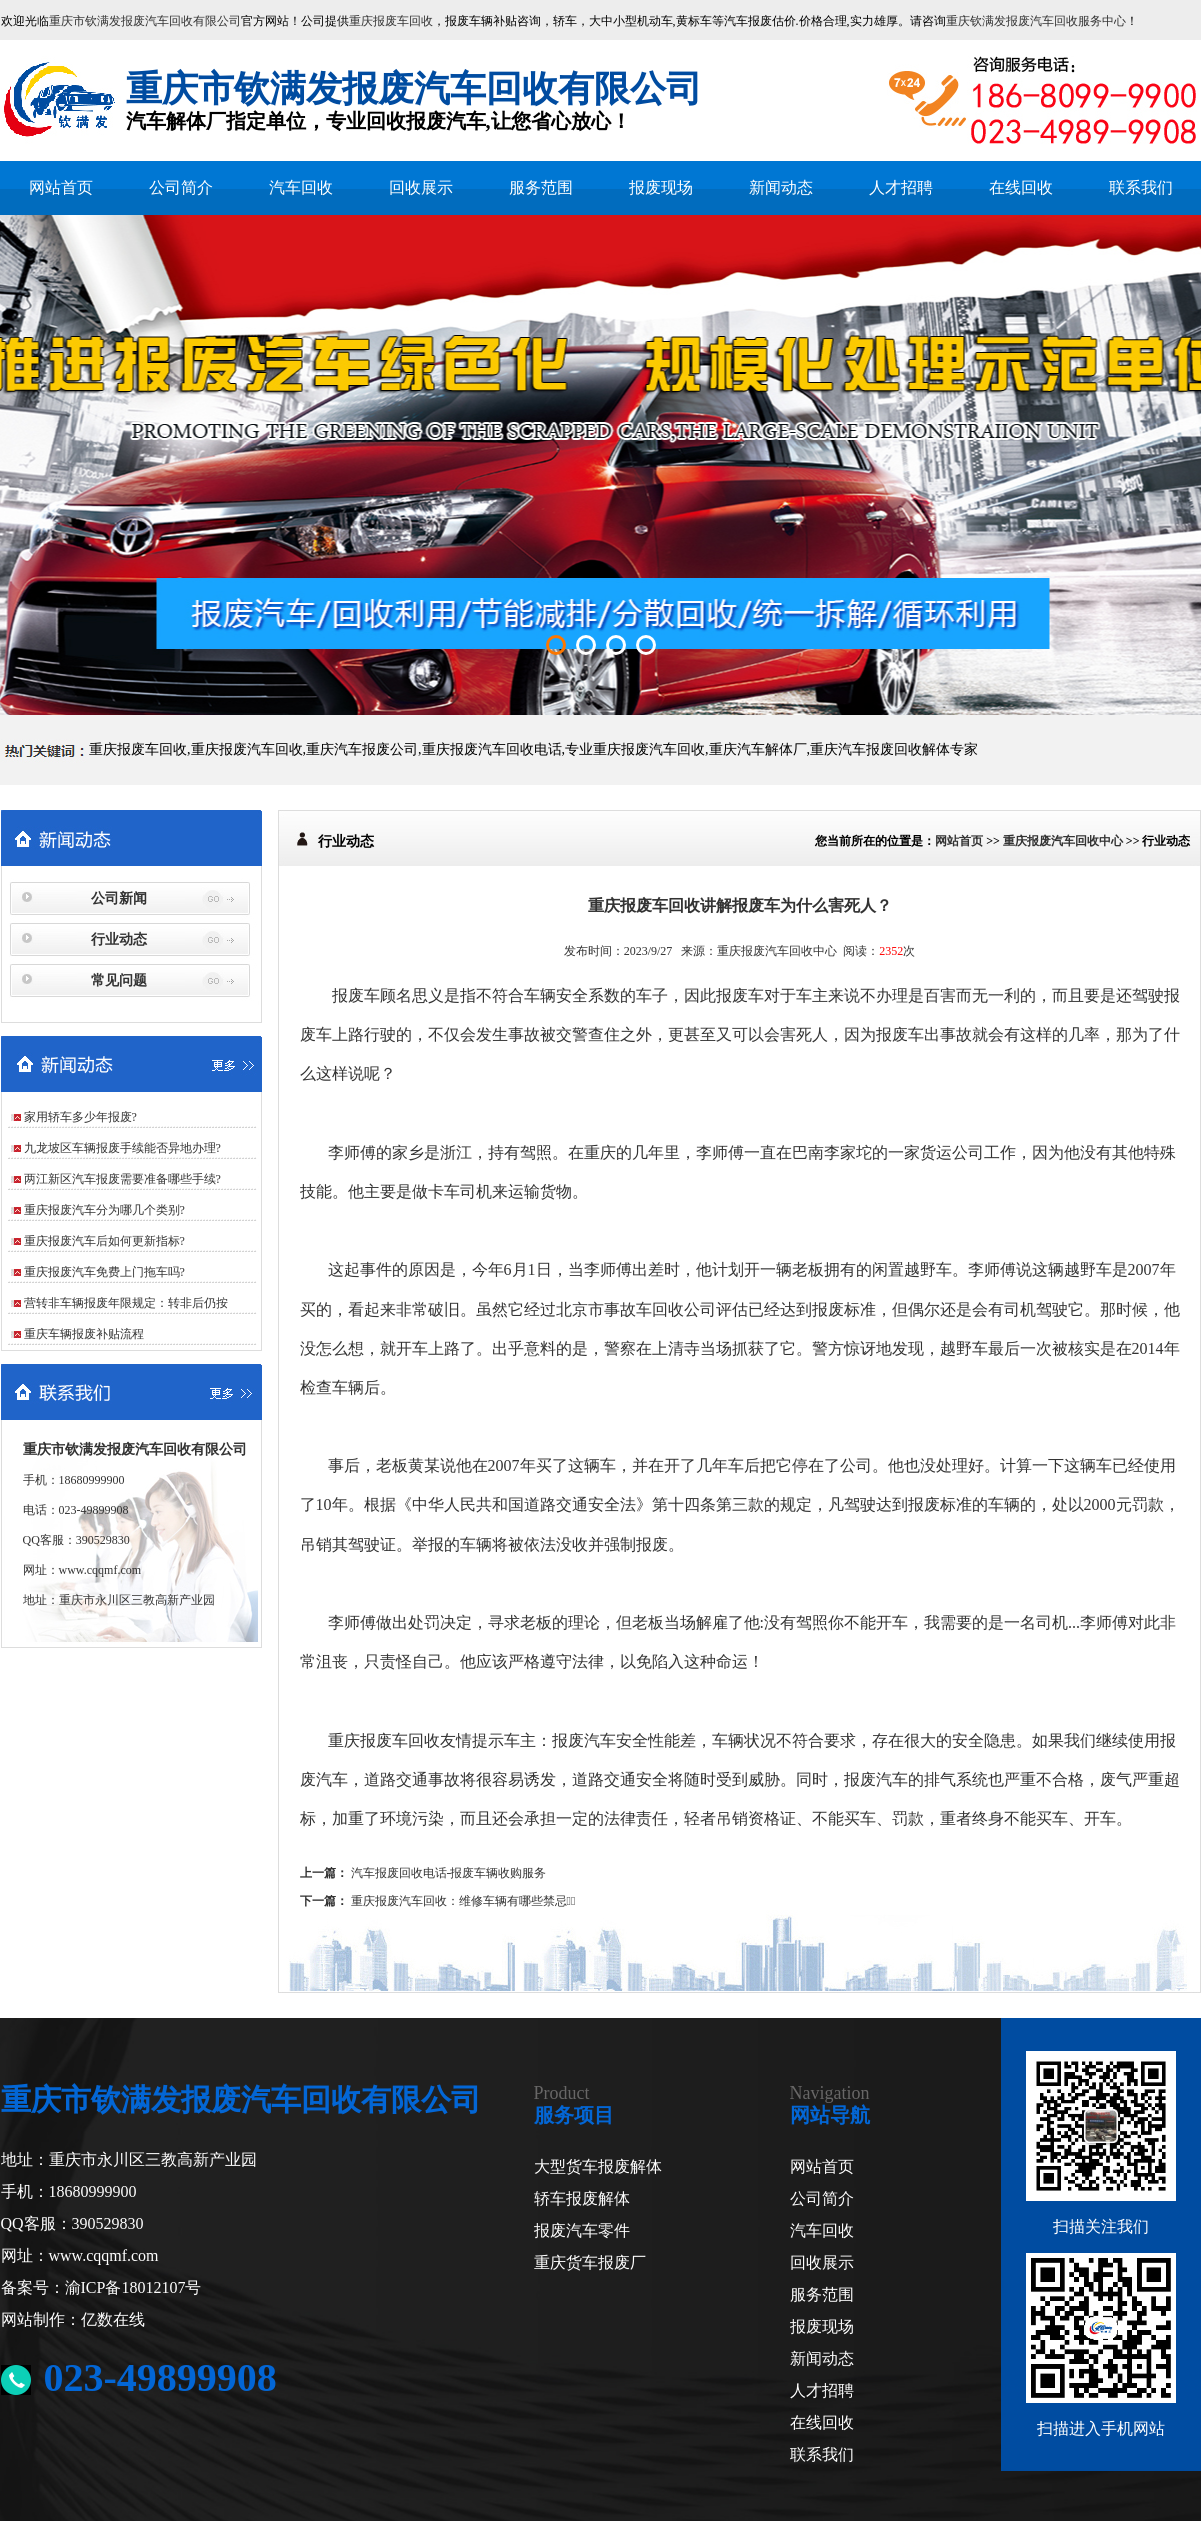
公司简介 (181, 187)
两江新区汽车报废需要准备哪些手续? (122, 1179)
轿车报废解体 (582, 2198)
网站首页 (61, 187)
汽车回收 (301, 187)
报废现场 (661, 187)
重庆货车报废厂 (590, 2262)
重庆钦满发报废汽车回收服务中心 (1036, 21)
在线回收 (1021, 187)
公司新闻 (119, 898)
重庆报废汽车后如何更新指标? (104, 1241)
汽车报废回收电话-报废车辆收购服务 (449, 1873)
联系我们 (1141, 187)
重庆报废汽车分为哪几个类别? (104, 1210)
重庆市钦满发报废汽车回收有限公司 (145, 21)
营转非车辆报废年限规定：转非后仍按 (126, 1303)
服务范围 (541, 187)
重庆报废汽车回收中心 (1063, 841)
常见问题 (119, 980)
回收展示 (421, 187)
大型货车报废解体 (598, 2166)
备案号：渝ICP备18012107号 (101, 2287)
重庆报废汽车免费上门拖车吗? (104, 1272)
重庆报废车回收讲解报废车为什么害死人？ (740, 905)
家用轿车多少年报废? (80, 1117)
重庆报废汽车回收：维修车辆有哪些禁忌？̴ (463, 1901)
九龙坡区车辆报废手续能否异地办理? (122, 1148)
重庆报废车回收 (391, 21)
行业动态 (119, 939)
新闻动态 (781, 187)
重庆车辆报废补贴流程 (84, 1334)
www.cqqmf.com (100, 1570)
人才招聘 (901, 187)
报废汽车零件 (582, 2230)
